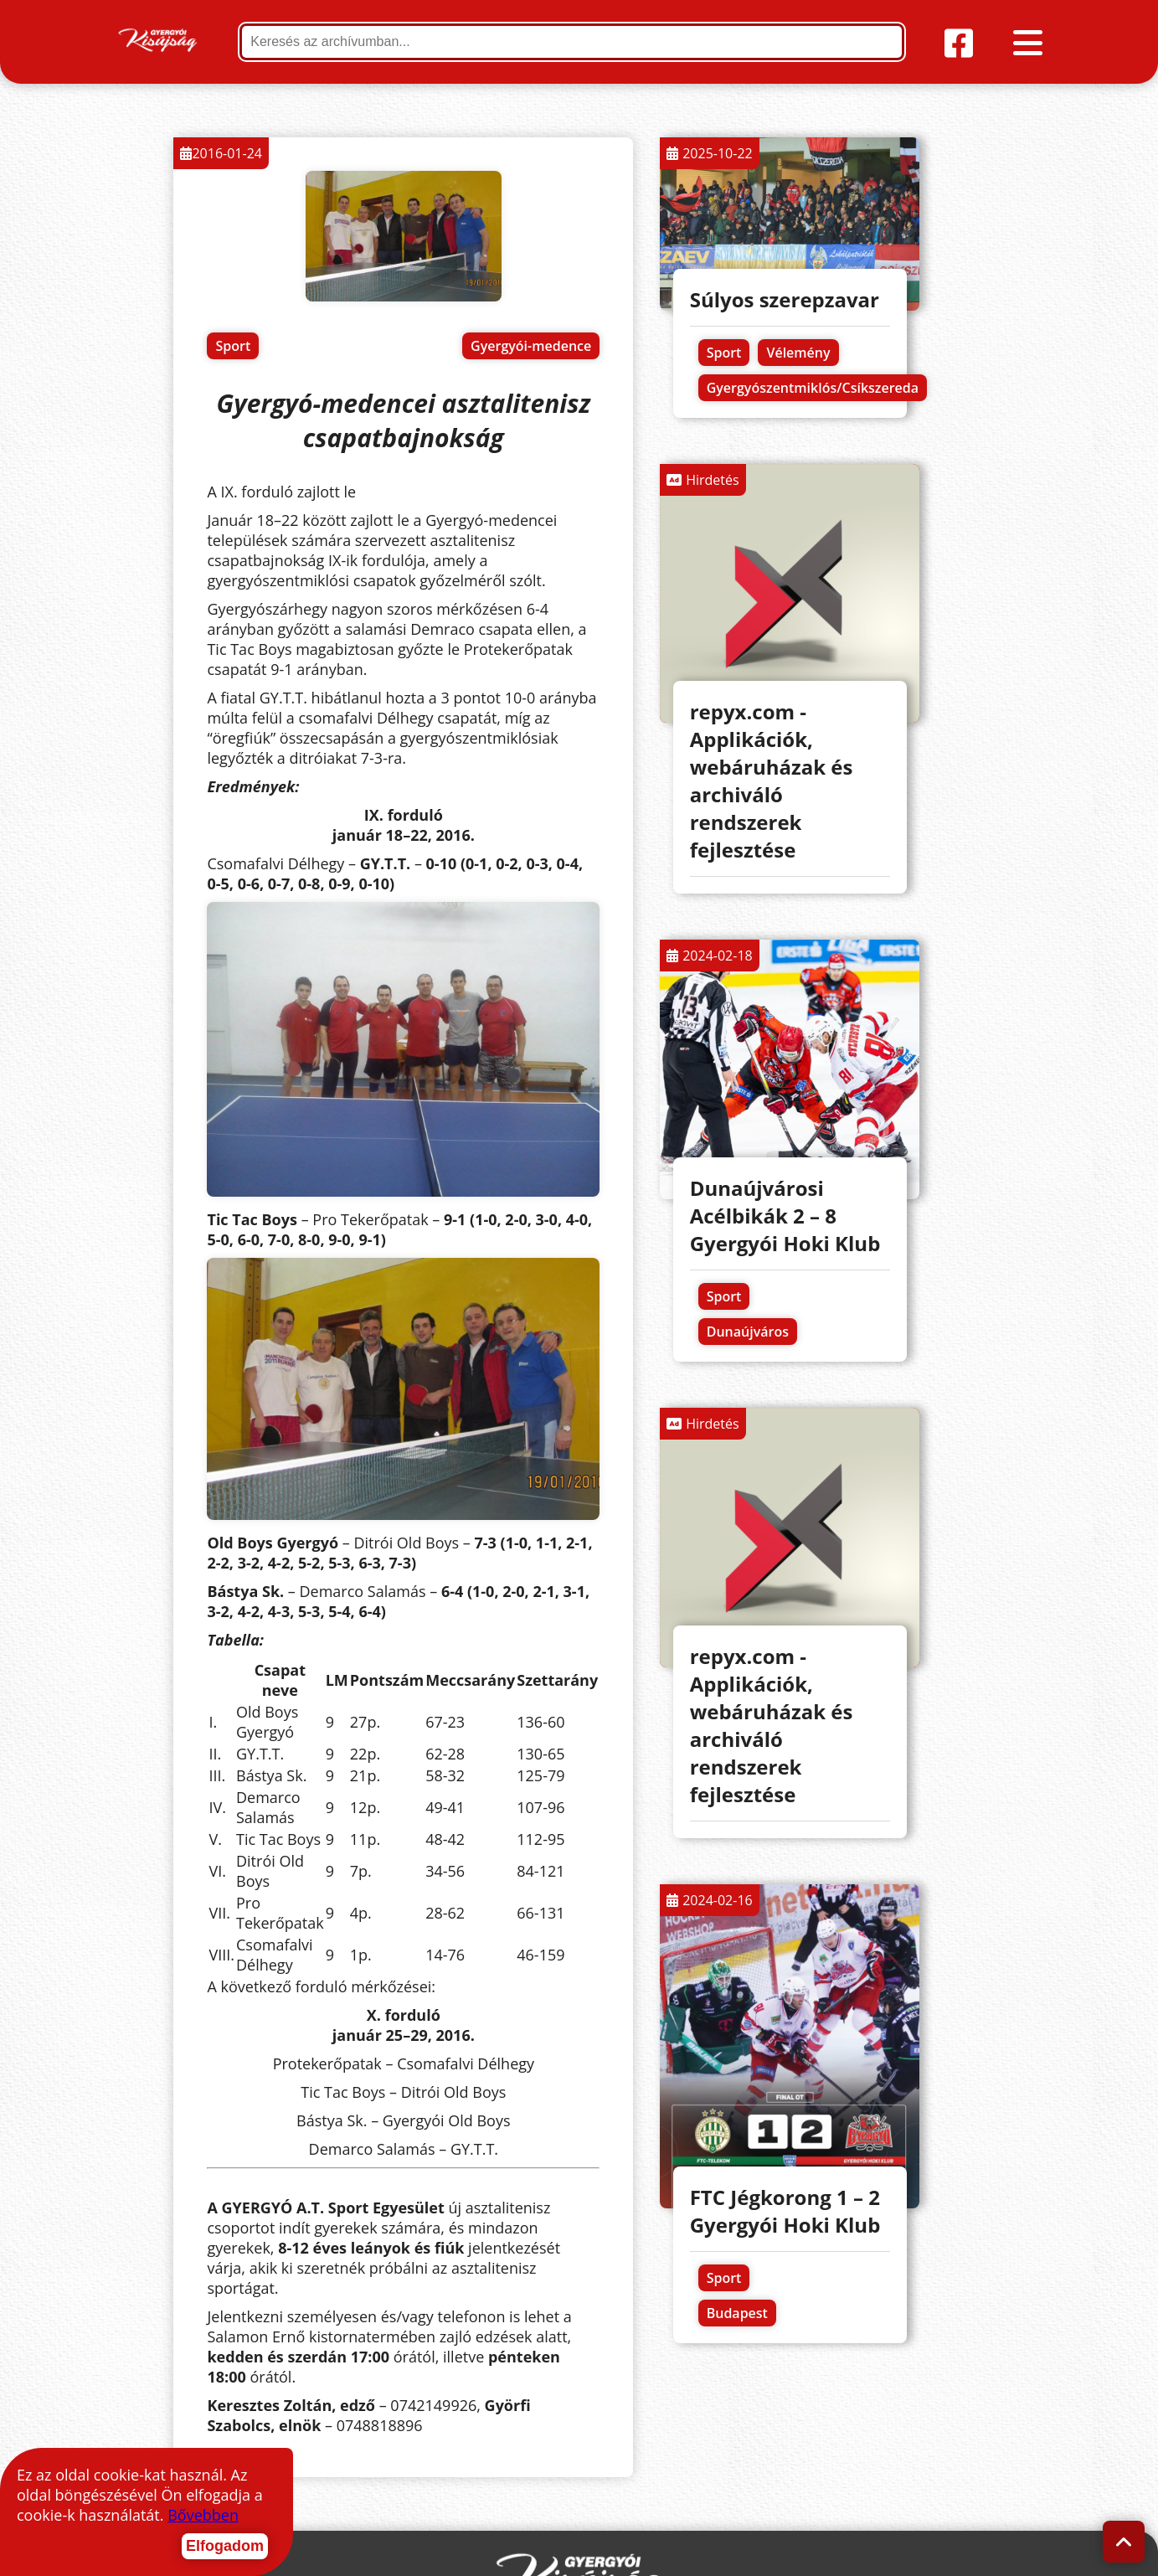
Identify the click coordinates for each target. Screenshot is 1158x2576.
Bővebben (203, 2515)
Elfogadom (225, 2545)
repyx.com (987, 2553)
